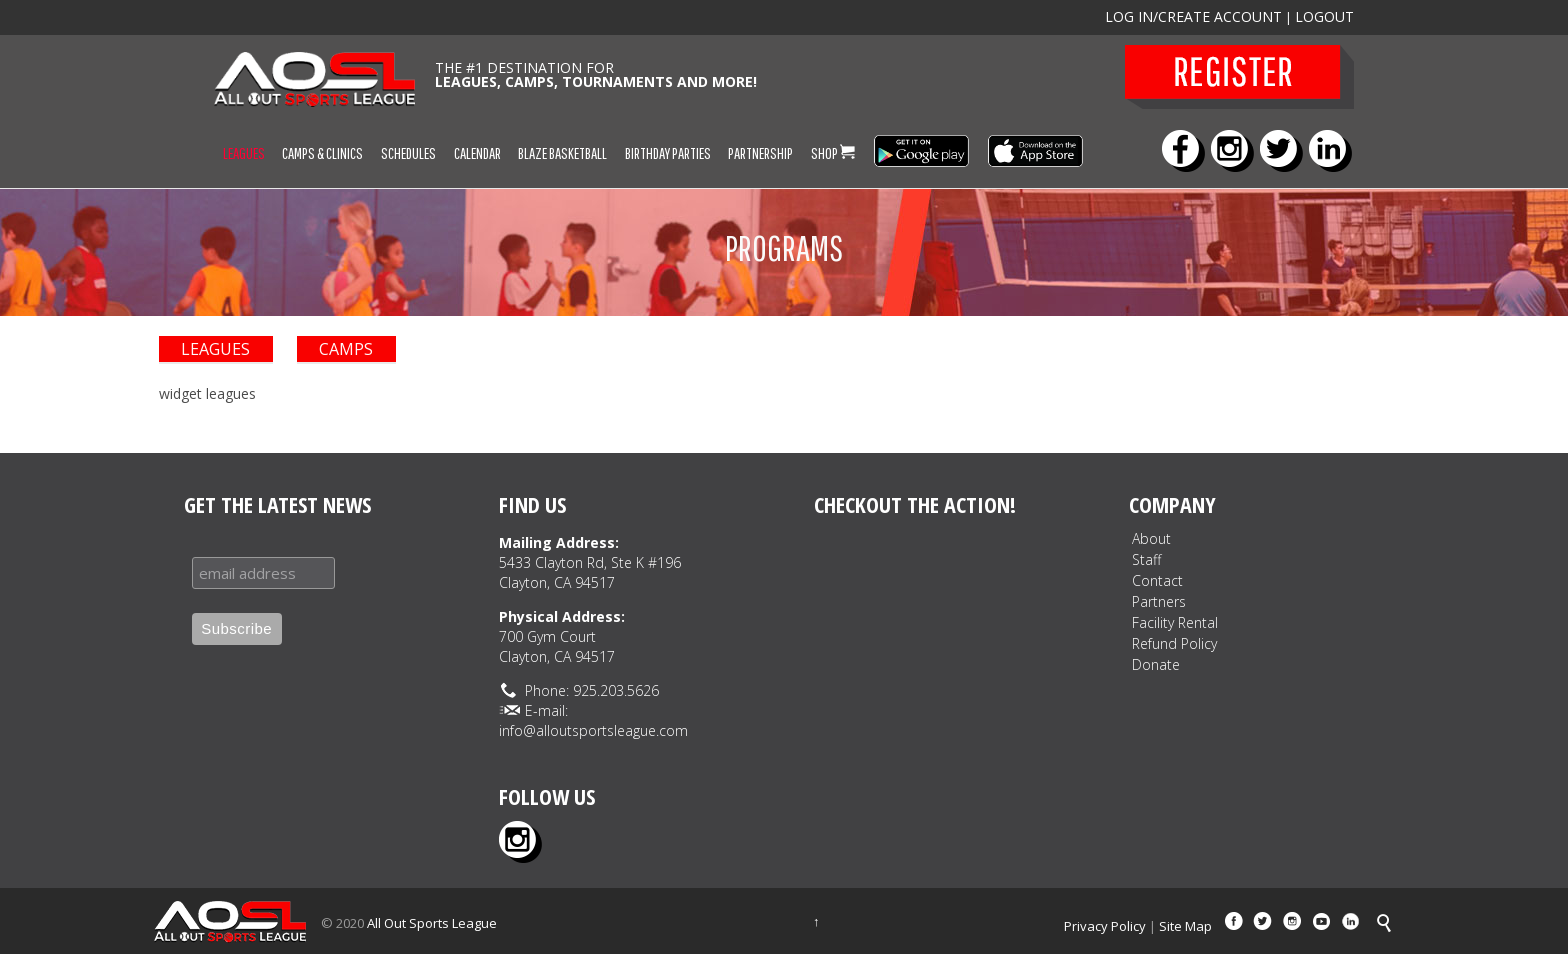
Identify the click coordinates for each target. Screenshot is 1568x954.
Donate (1156, 664)
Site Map (1185, 926)
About (1151, 538)
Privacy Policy (1105, 926)
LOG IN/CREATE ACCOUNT (1193, 16)
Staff (1146, 559)
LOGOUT (1324, 16)
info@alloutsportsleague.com (593, 730)
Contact (1157, 580)
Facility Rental (1175, 622)
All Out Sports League (432, 923)
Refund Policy (1174, 643)
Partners (1159, 601)
